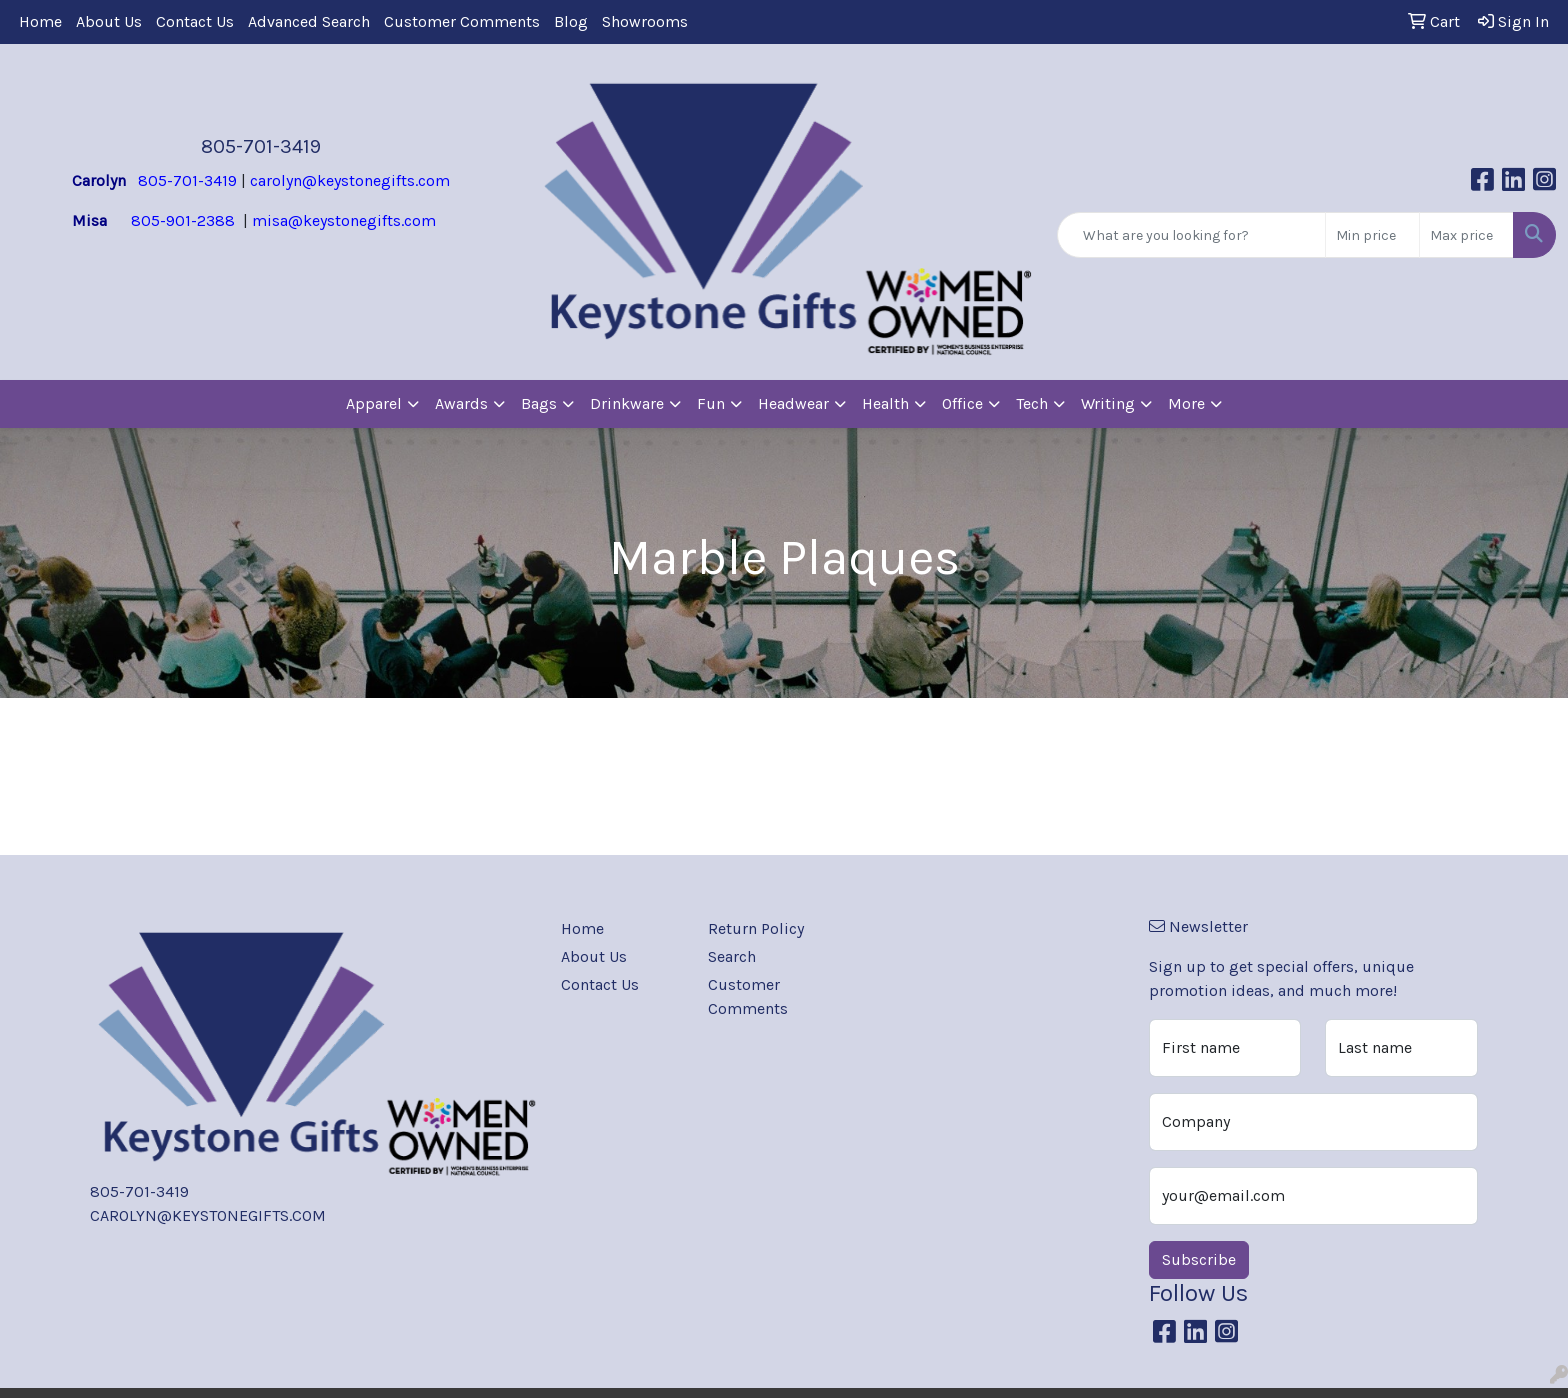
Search (732, 956)
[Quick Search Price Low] (1372, 235)
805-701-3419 (261, 146)
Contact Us (195, 21)
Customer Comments (462, 21)
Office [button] (962, 403)
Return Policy (756, 928)
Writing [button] (1108, 403)
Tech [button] (1032, 403)
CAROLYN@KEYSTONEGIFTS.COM (208, 1215)
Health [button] (885, 403)
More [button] (1186, 403)
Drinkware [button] (627, 403)
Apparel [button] (374, 403)
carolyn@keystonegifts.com (350, 180)
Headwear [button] (793, 403)
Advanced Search (309, 21)
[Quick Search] (1191, 235)
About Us (109, 21)
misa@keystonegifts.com (344, 220)
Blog (571, 21)
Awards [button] (461, 403)
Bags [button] (539, 403)
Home (40, 21)
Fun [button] (711, 403)
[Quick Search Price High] (1466, 235)
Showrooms (645, 21)
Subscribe (1199, 1259)
